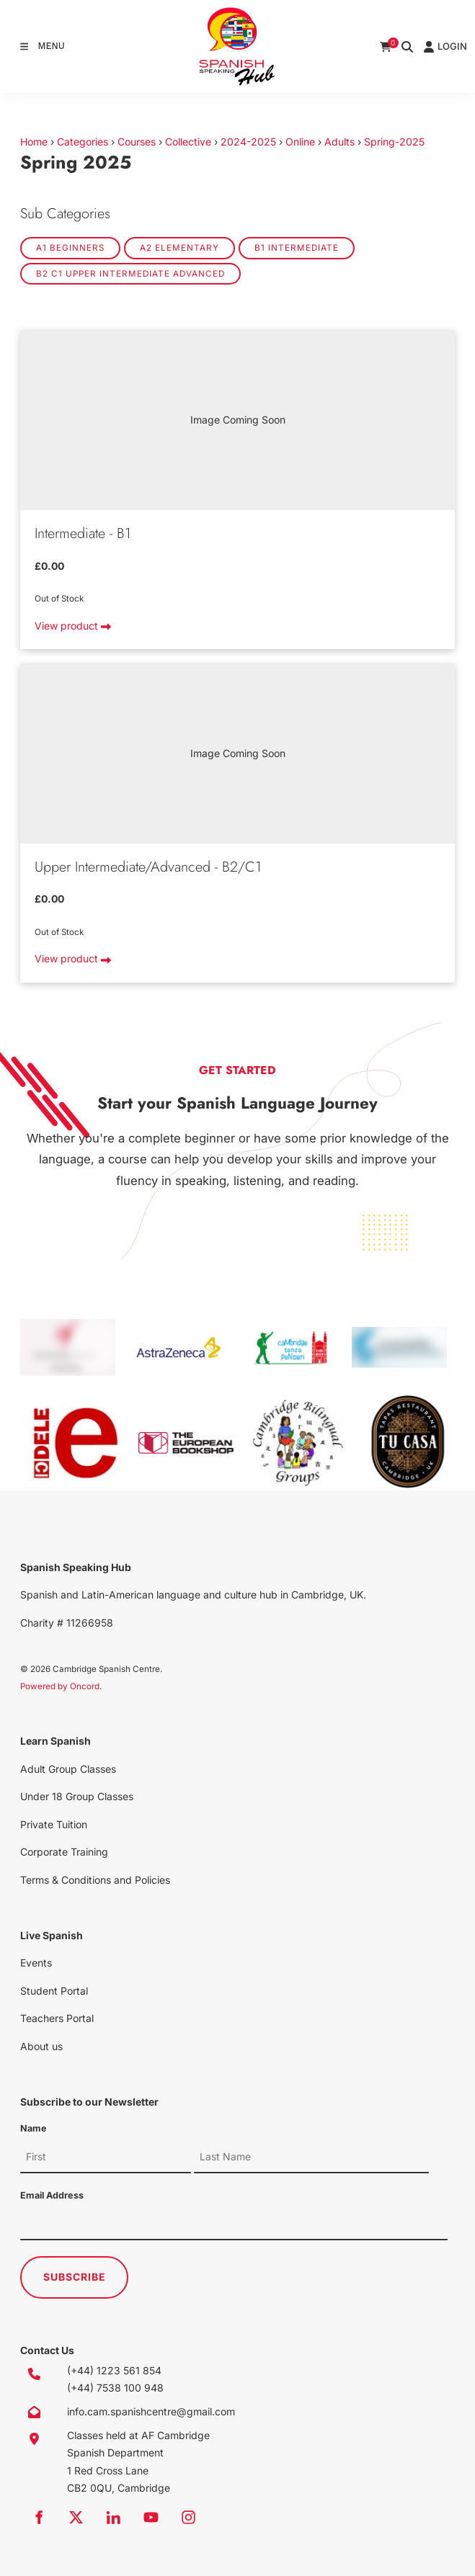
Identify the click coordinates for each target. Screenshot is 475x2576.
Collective (188, 141)
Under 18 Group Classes (76, 1796)
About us (41, 2046)
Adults (339, 141)
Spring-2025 (394, 141)
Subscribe (74, 2277)
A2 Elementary (179, 248)
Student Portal (54, 1991)
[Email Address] (234, 2224)
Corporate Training (64, 1852)
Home (34, 141)
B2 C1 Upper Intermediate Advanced (130, 274)
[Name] (105, 2157)
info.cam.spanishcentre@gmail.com (151, 2411)
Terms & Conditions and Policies (95, 1880)
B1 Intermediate (296, 248)
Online (300, 141)
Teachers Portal (57, 2018)
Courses (136, 141)
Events (36, 1962)
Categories (82, 141)
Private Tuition (53, 1824)
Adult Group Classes (68, 1769)
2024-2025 (248, 141)
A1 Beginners (70, 248)
